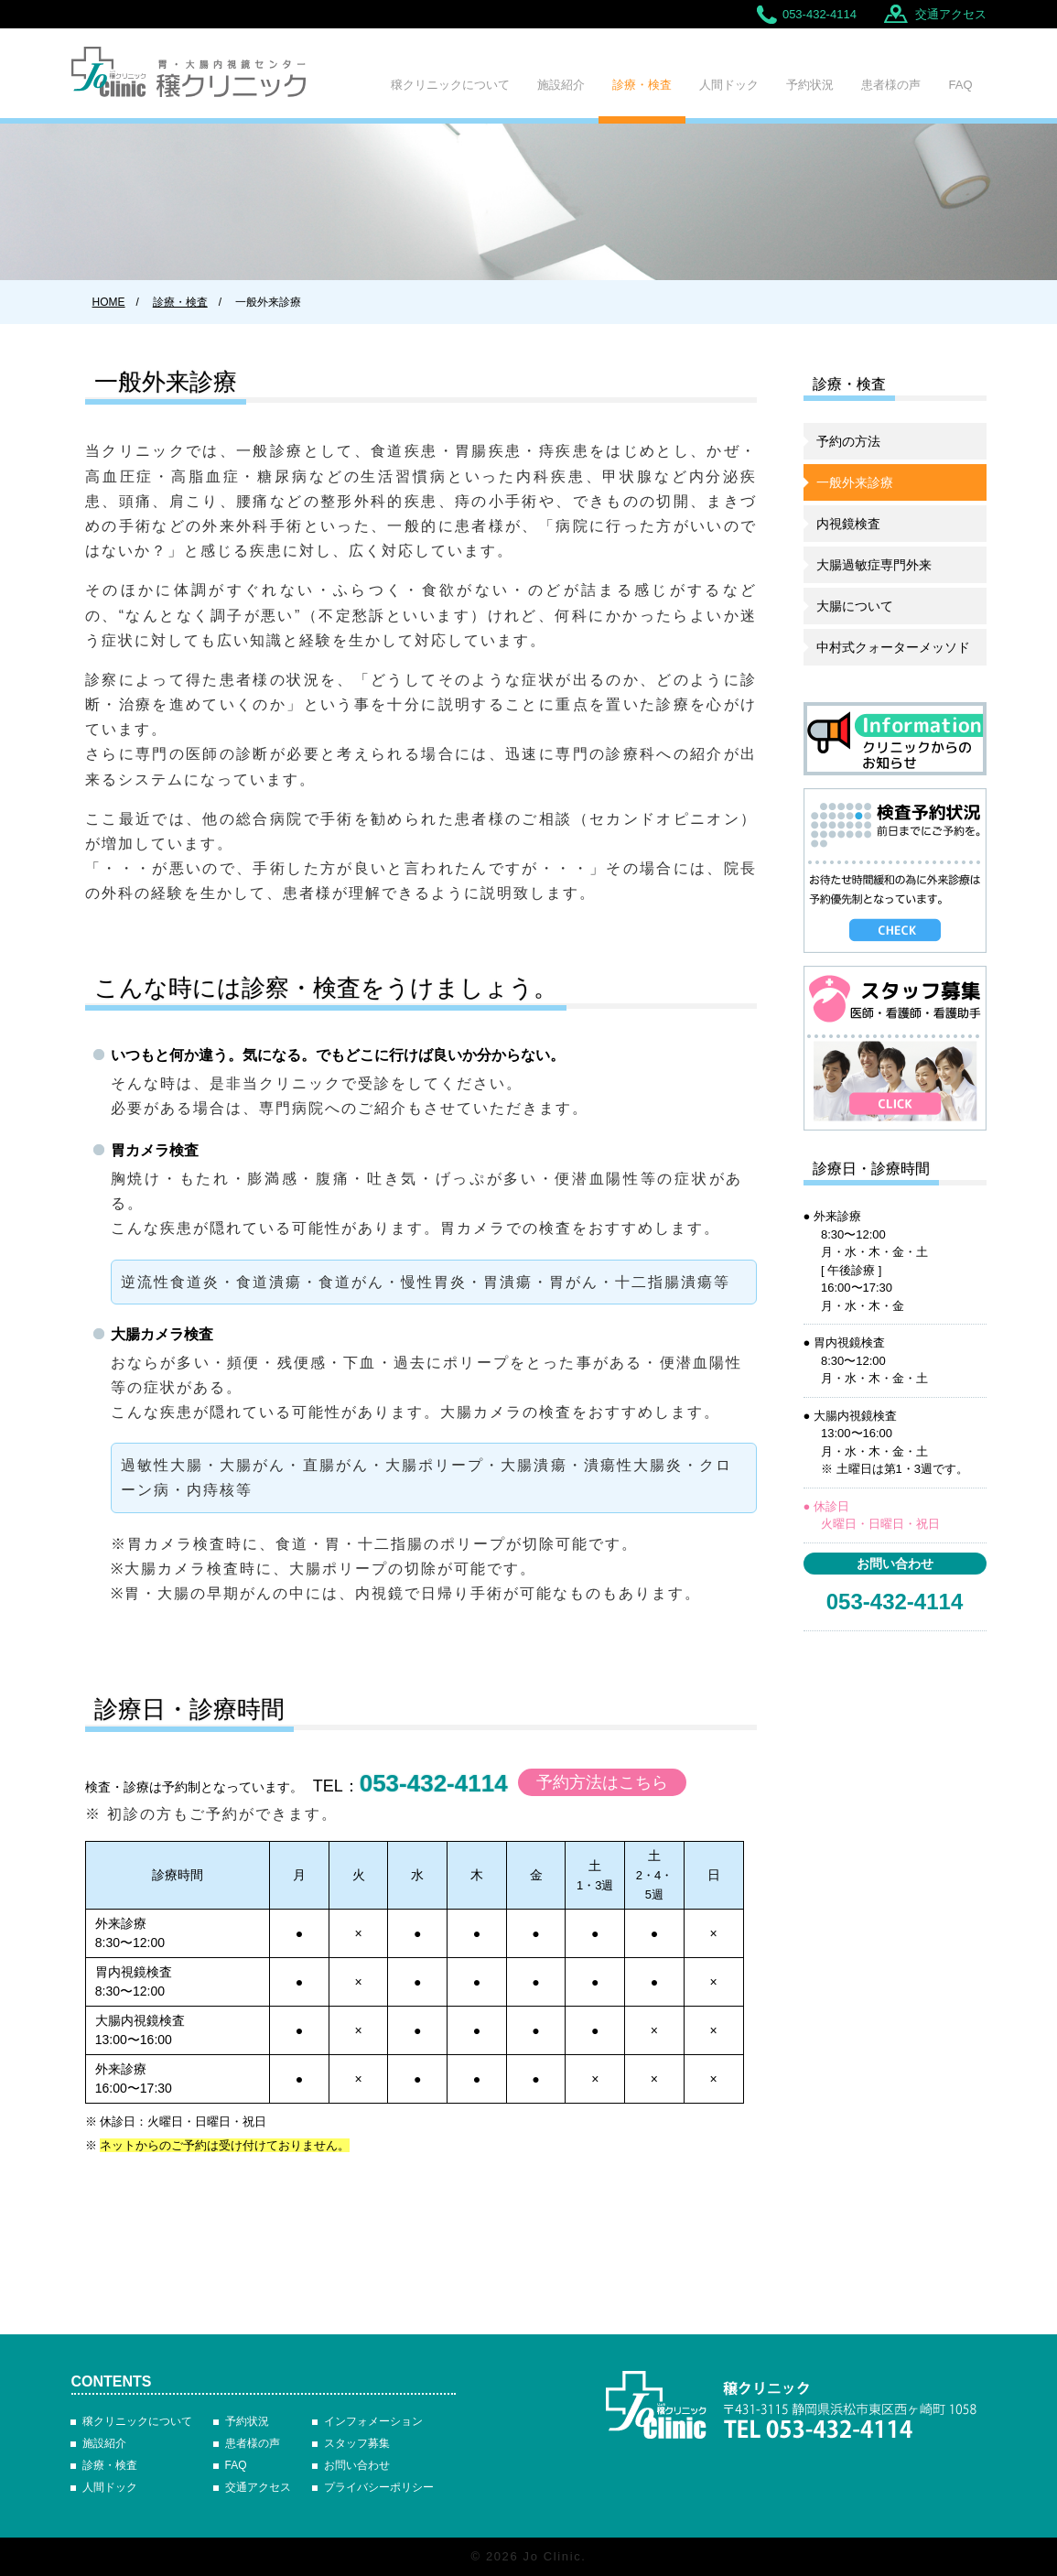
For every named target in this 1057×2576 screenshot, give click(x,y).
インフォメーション (373, 2421)
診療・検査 (642, 85)
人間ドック (729, 85)
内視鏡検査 (848, 523)
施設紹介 (561, 85)
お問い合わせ (357, 2465)
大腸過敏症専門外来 (874, 564)
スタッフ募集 (357, 2443)
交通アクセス (951, 14)
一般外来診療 (854, 482)
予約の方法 (848, 441)
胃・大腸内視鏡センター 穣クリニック (791, 2409)
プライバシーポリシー (379, 2487)
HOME (108, 302)
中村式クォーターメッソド (893, 647)
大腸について (854, 606)
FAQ (960, 85)
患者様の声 (891, 85)
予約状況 (810, 85)
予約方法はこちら (602, 1782)
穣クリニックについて (450, 85)
